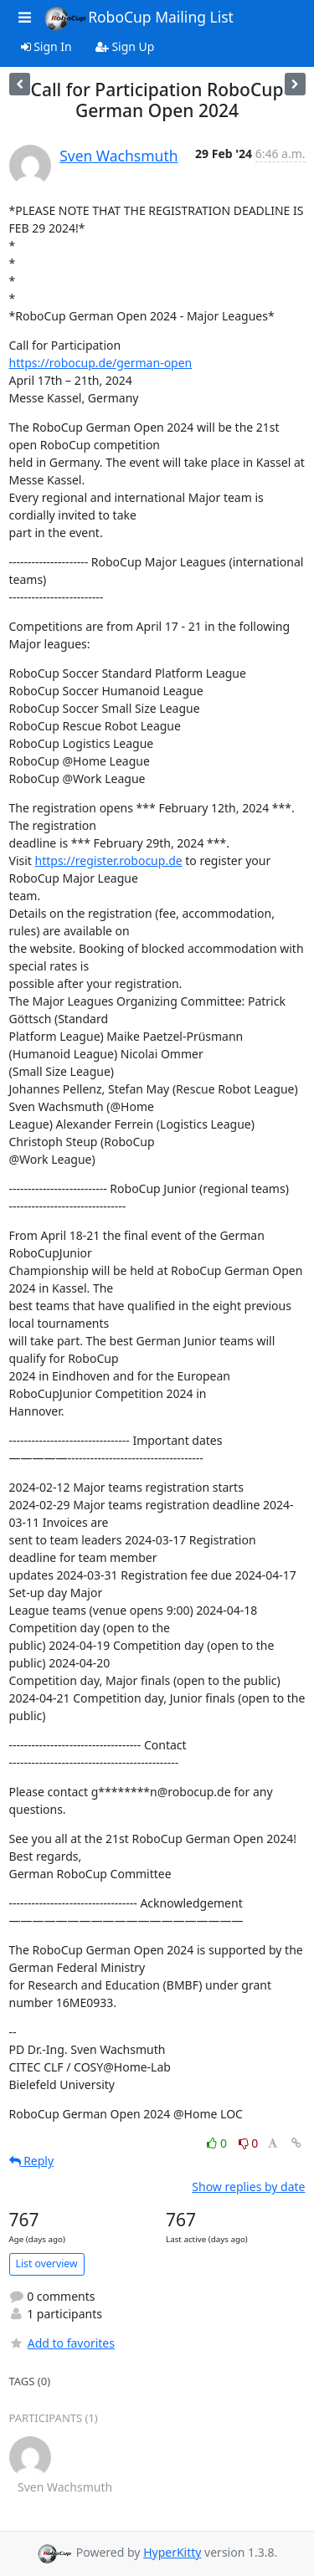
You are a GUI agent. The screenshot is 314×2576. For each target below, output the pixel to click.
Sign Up (125, 46)
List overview (47, 2263)
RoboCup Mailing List (139, 18)
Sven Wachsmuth (118, 156)
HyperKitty (172, 2552)
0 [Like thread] (218, 2143)
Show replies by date (248, 2186)
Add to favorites (62, 2343)
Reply (31, 2161)
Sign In (46, 46)
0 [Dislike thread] (249, 2143)
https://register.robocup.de (109, 860)
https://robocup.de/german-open (101, 363)
